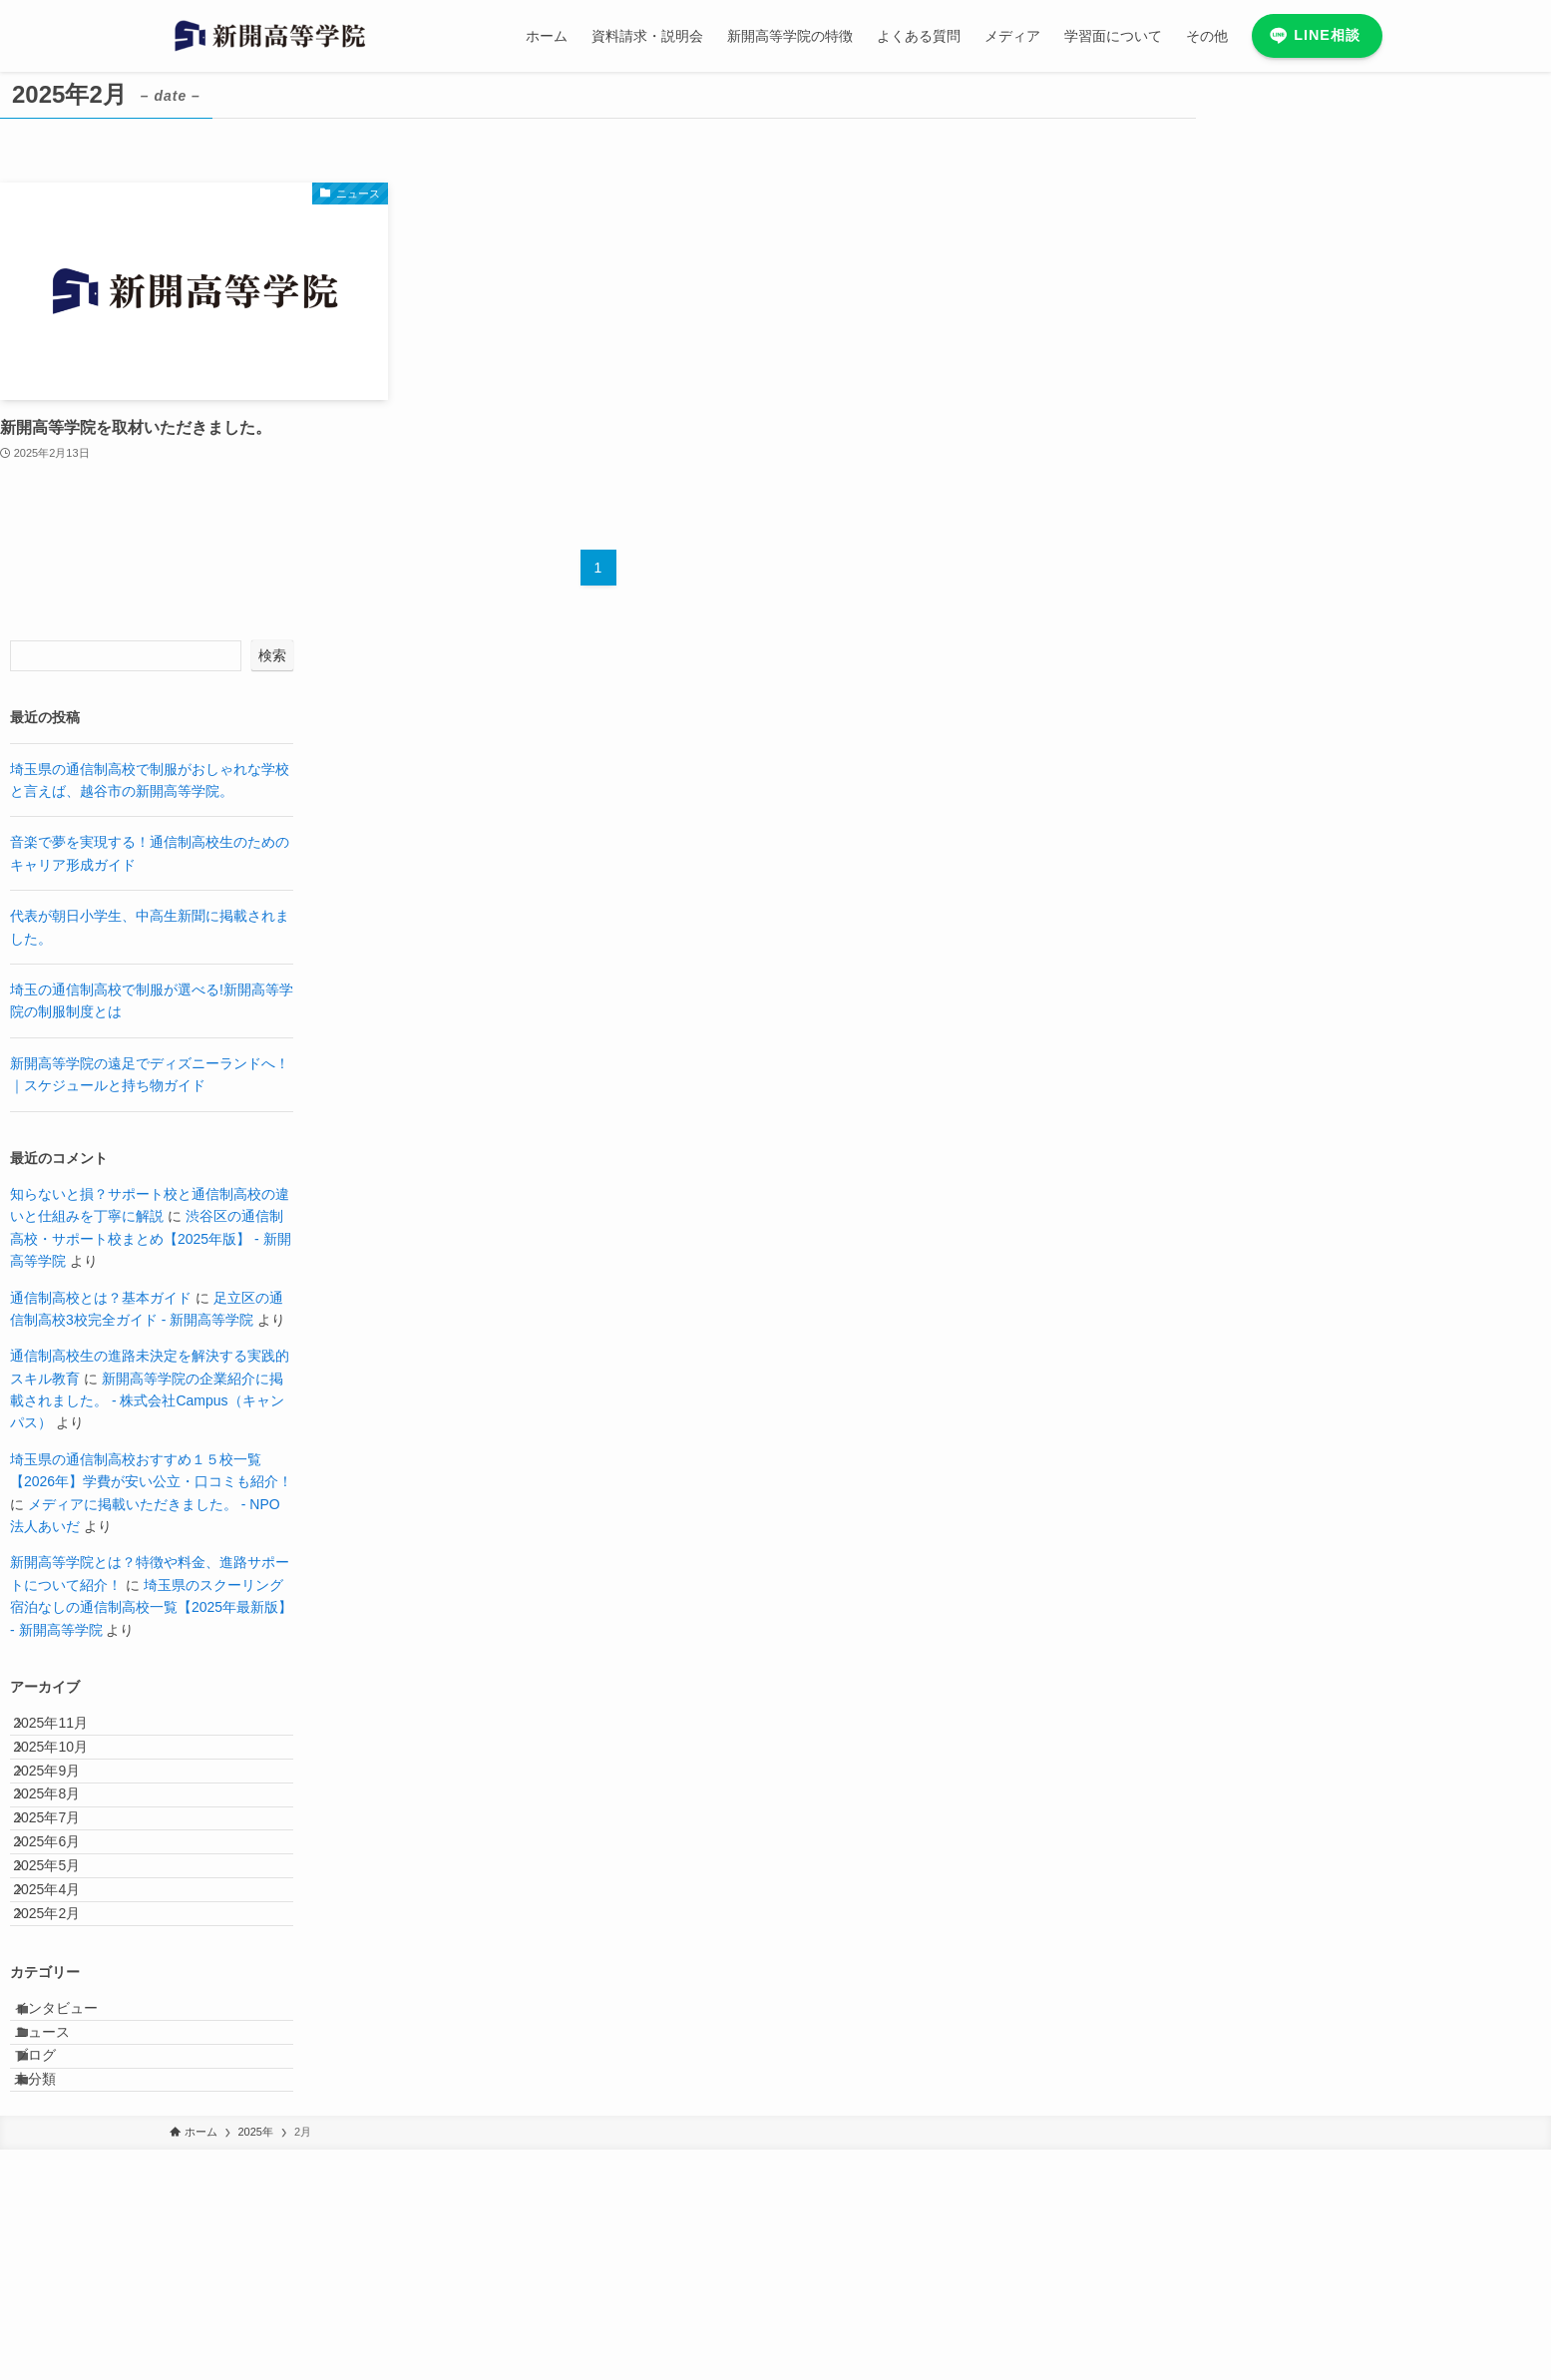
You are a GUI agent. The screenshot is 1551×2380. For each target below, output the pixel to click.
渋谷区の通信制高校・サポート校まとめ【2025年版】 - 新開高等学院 (150, 1238)
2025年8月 (64, 1856)
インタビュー (77, 2176)
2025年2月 (64, 2064)
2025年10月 (68, 1773)
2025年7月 (64, 1897)
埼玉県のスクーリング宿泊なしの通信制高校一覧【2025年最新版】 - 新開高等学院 (151, 1607)
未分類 (56, 2300)
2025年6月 (64, 1939)
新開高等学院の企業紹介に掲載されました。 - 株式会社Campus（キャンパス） (147, 1401)
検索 (272, 655)
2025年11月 (68, 1732)
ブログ (56, 2259)
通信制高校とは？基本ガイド (101, 1298)
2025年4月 (64, 2022)
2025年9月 (64, 1814)
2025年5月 (64, 1980)
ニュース (63, 2217)
